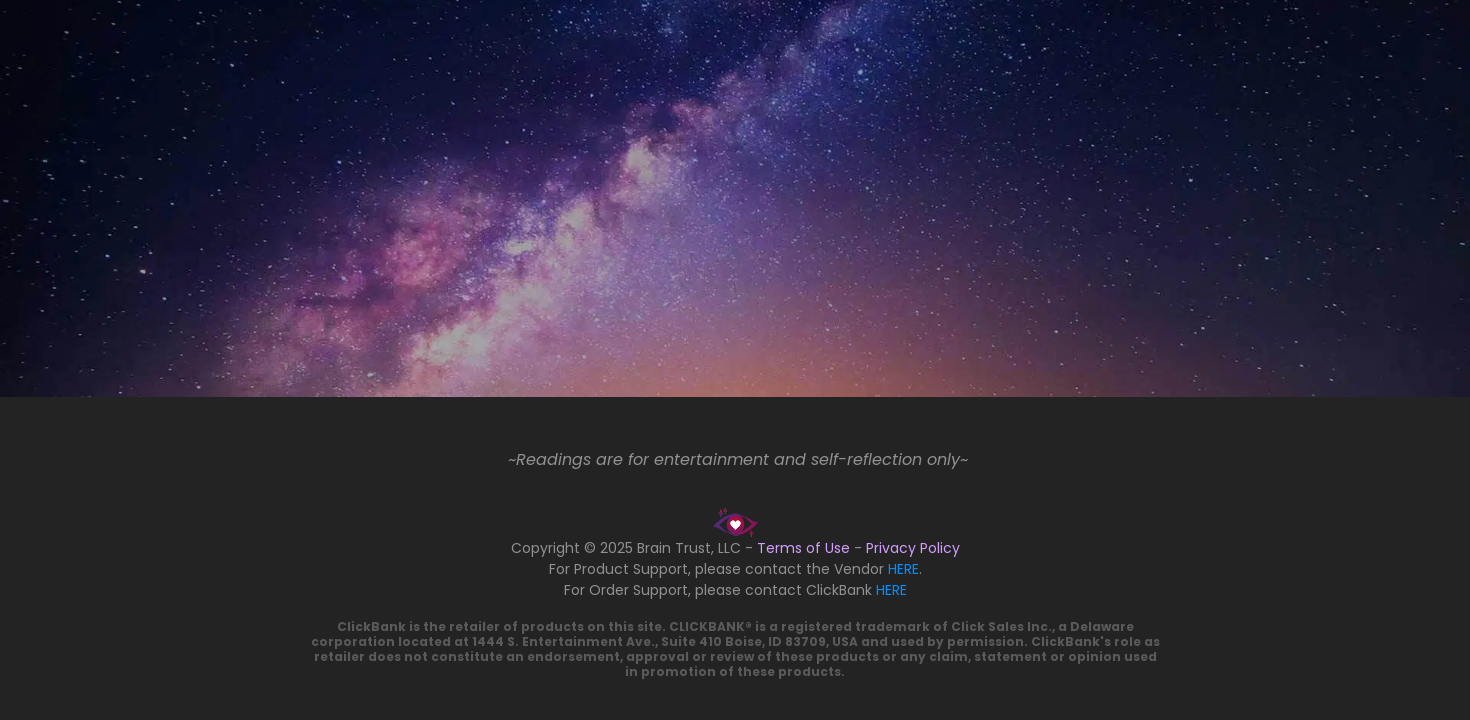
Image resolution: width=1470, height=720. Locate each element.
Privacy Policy (913, 548)
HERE (903, 569)
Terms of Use (803, 548)
